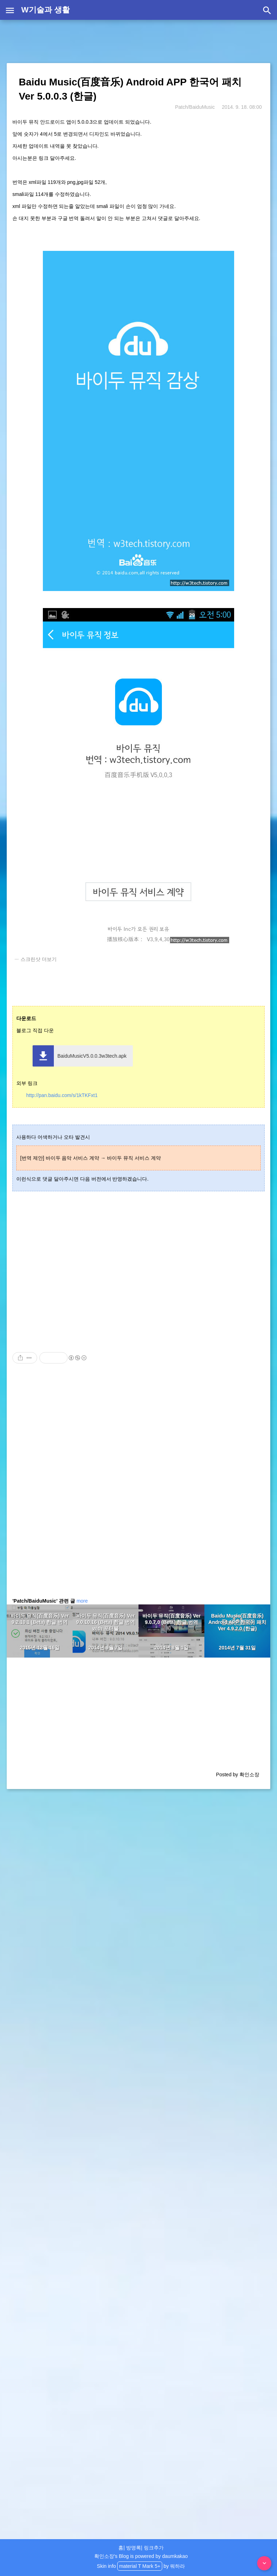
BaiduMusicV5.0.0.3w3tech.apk (91, 1056)
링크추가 (154, 2547)
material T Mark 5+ (139, 2566)
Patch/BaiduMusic (195, 107)
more (82, 1601)
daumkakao (175, 2556)
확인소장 (104, 2556)
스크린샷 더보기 (39, 959)
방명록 (133, 2547)
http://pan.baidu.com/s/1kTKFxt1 (62, 1095)
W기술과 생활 (45, 9)
